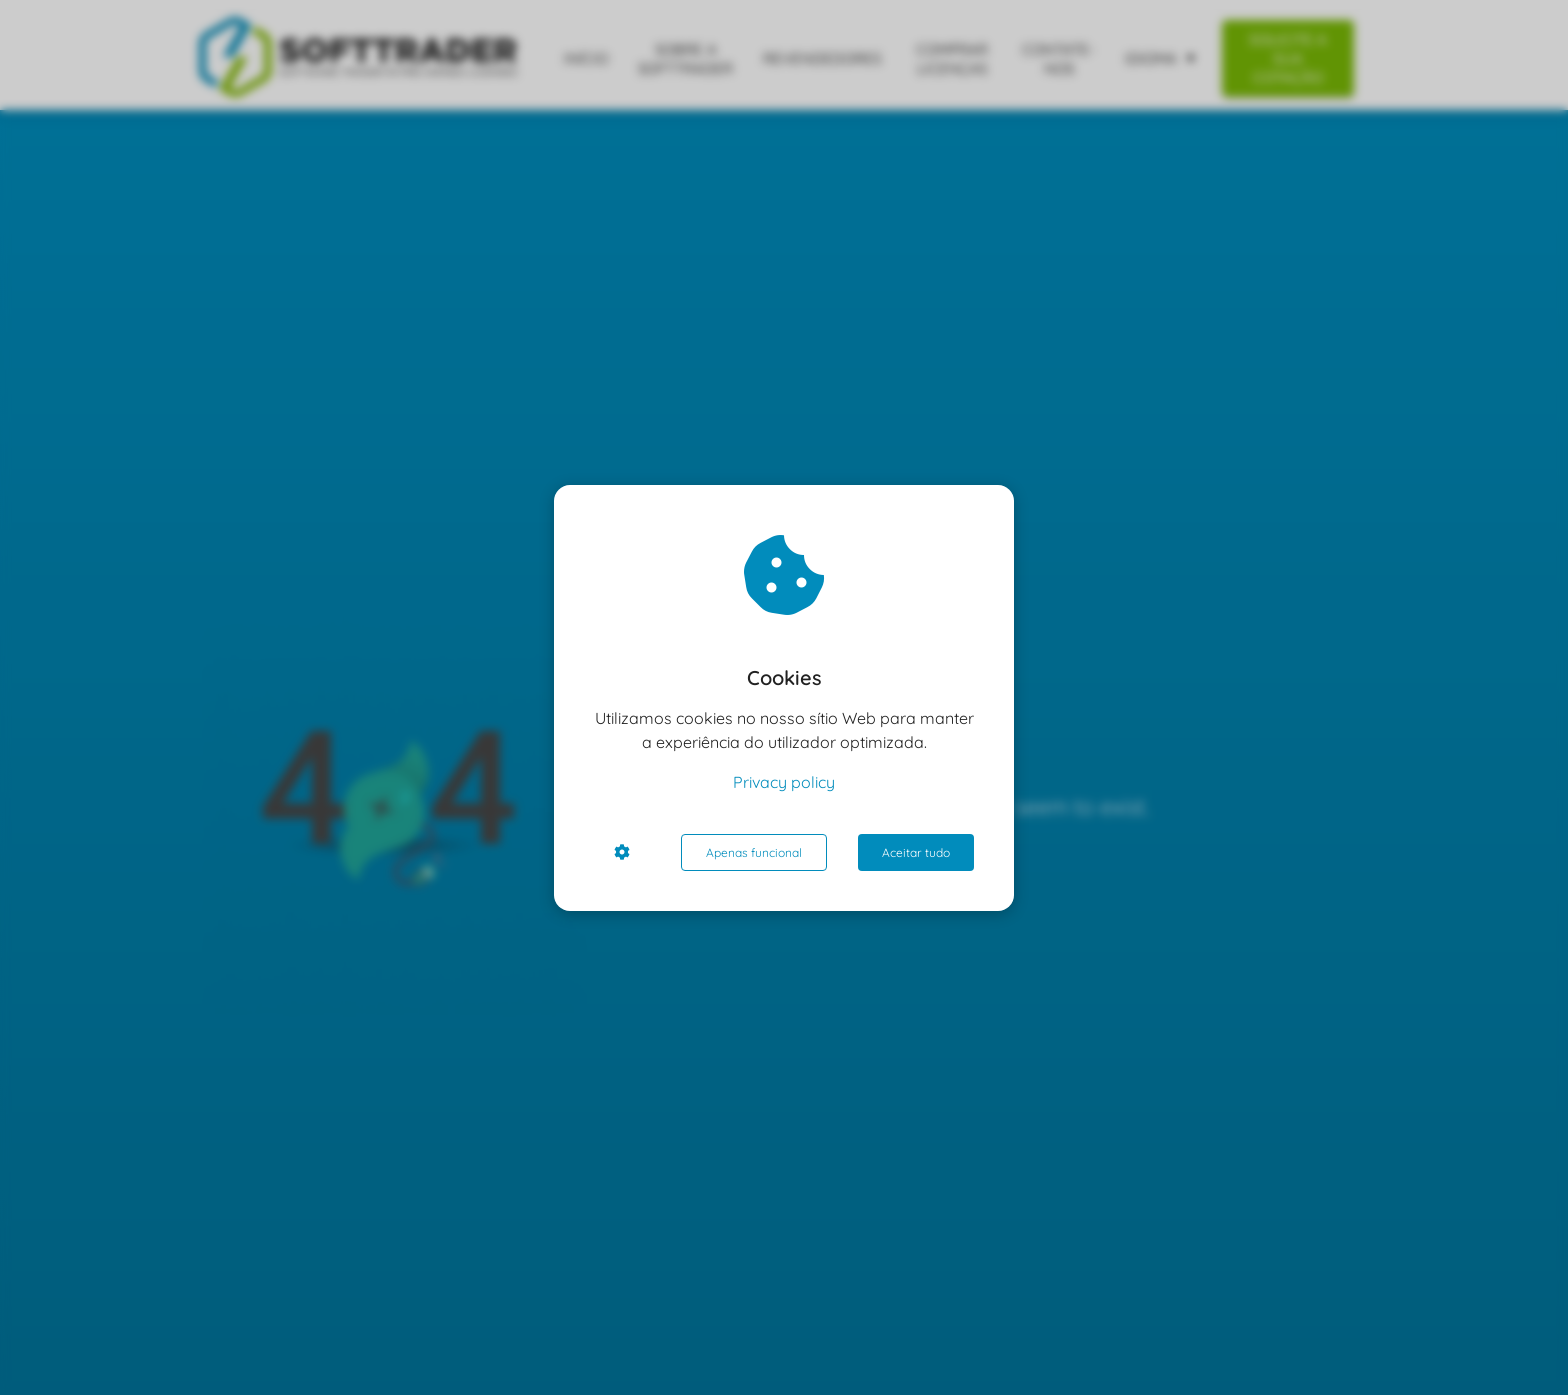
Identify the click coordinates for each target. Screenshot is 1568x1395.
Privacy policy (784, 782)
